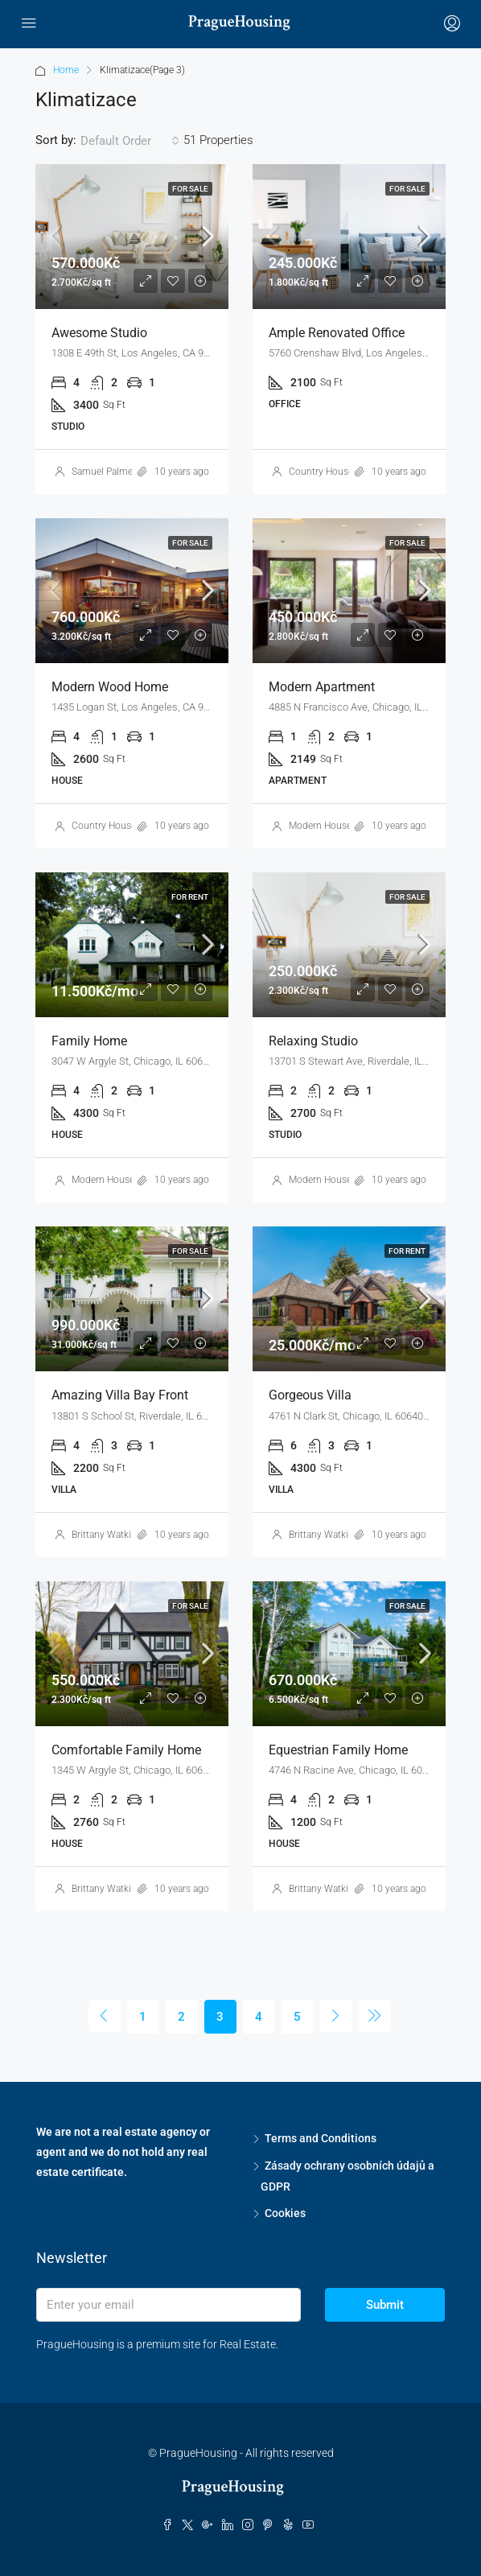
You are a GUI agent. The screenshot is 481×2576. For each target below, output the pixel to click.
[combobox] (130, 141)
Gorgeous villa (310, 1395)
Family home (89, 1041)
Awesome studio (99, 332)
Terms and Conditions (320, 2138)
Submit (385, 2305)
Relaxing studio (313, 1041)
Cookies (285, 2213)
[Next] (336, 2016)
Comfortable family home (126, 1750)
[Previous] (104, 2016)
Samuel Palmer (104, 471)
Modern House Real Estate (345, 825)
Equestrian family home (338, 1750)
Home (66, 70)
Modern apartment (322, 686)
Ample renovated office (337, 332)
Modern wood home (109, 686)
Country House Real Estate (346, 471)
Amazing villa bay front (119, 1395)
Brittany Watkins (107, 1534)
